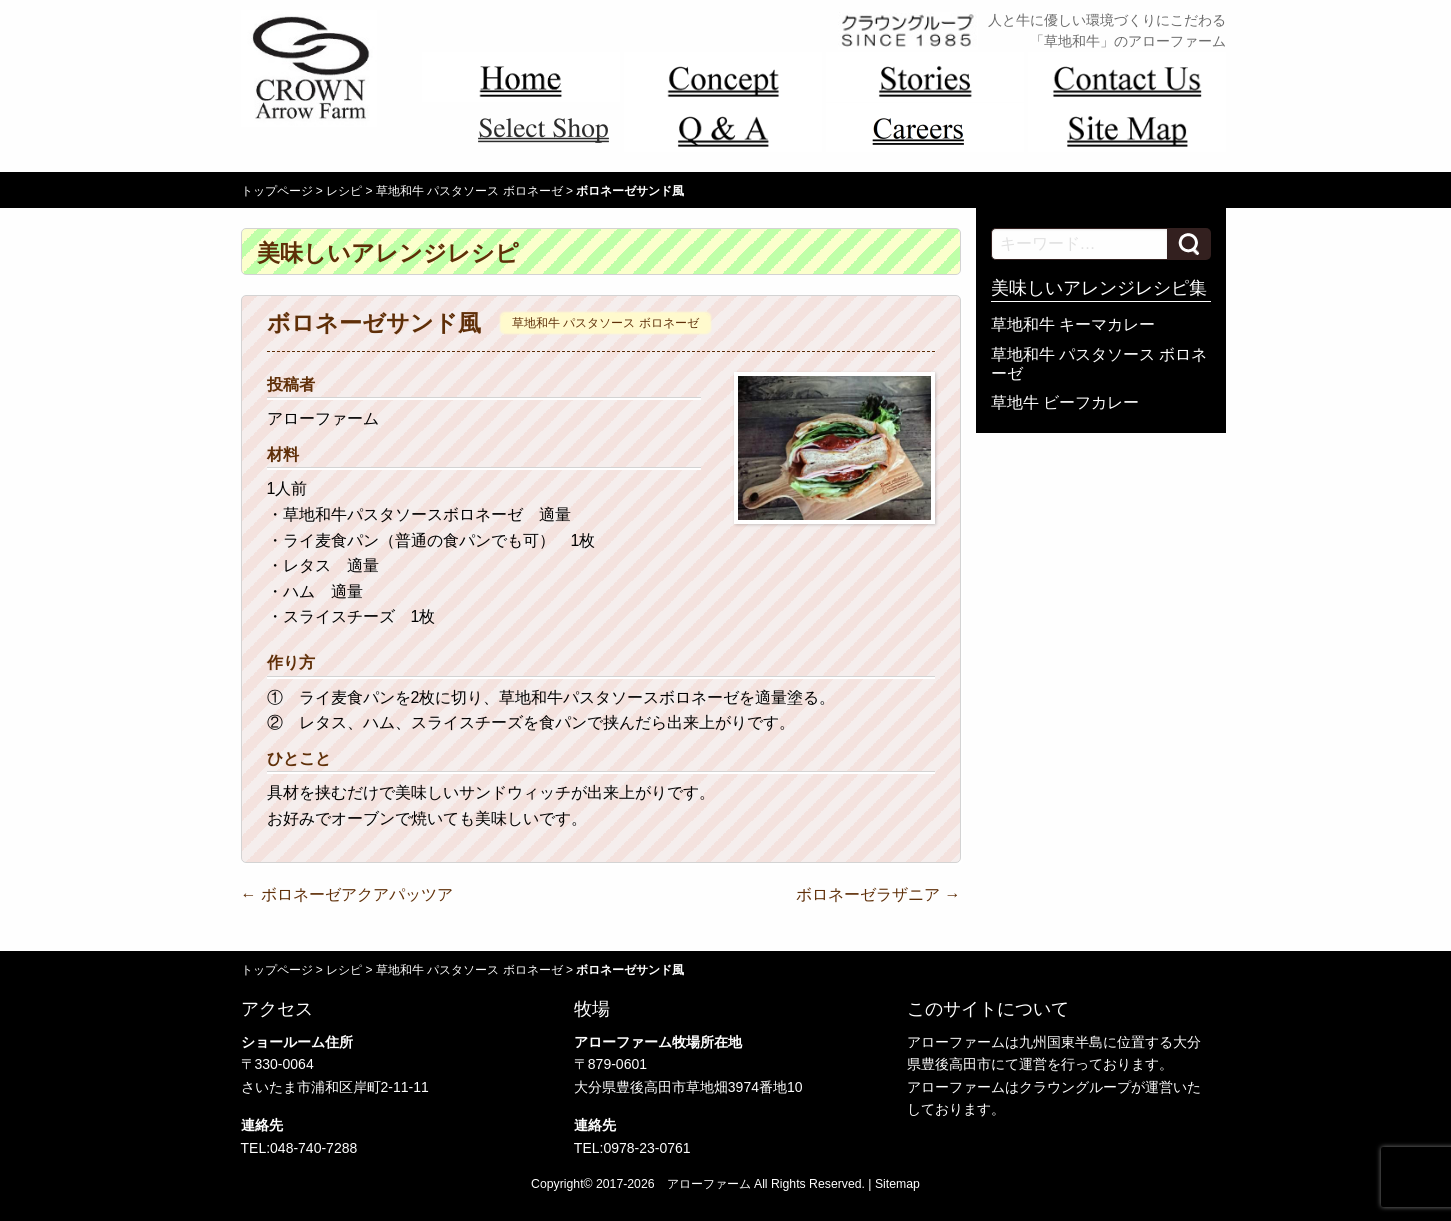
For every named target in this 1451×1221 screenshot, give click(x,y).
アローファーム (709, 1184)
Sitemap (897, 1184)
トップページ (277, 191)
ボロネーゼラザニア (878, 894)
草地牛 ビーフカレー (1065, 402)
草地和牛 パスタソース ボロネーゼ (469, 191)
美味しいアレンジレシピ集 (1099, 288)
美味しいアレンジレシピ (388, 253)
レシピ (344, 191)
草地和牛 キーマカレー (1073, 324)
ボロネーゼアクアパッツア (347, 894)
